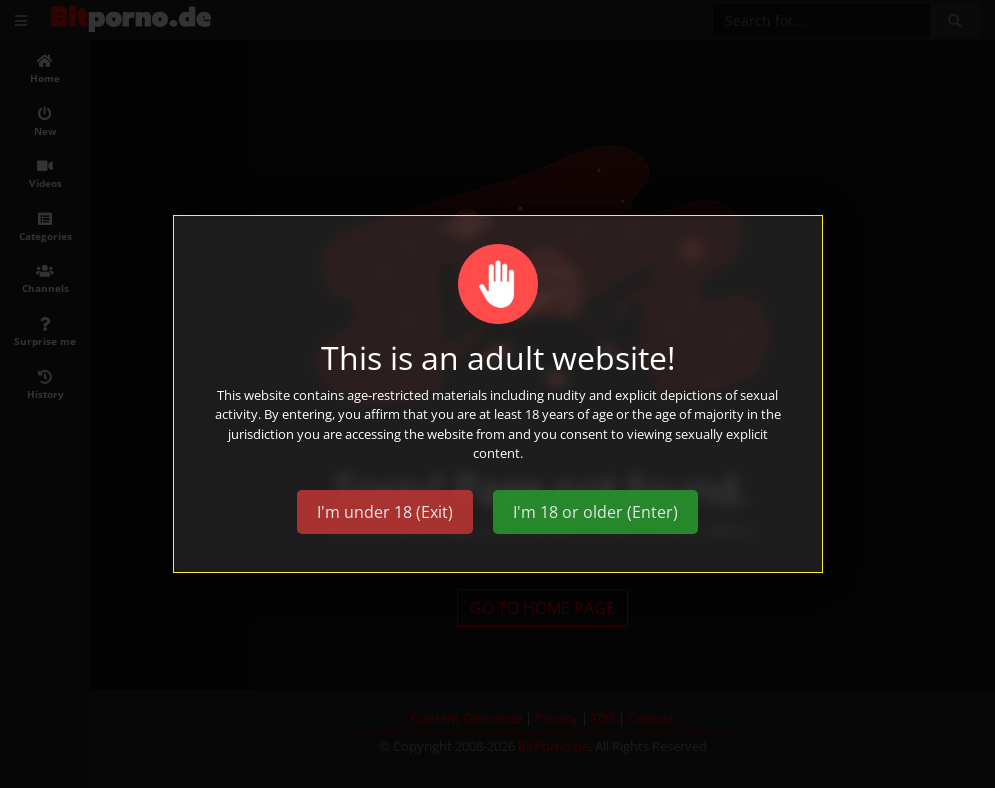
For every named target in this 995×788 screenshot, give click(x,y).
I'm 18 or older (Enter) (595, 512)
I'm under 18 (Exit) (385, 512)
